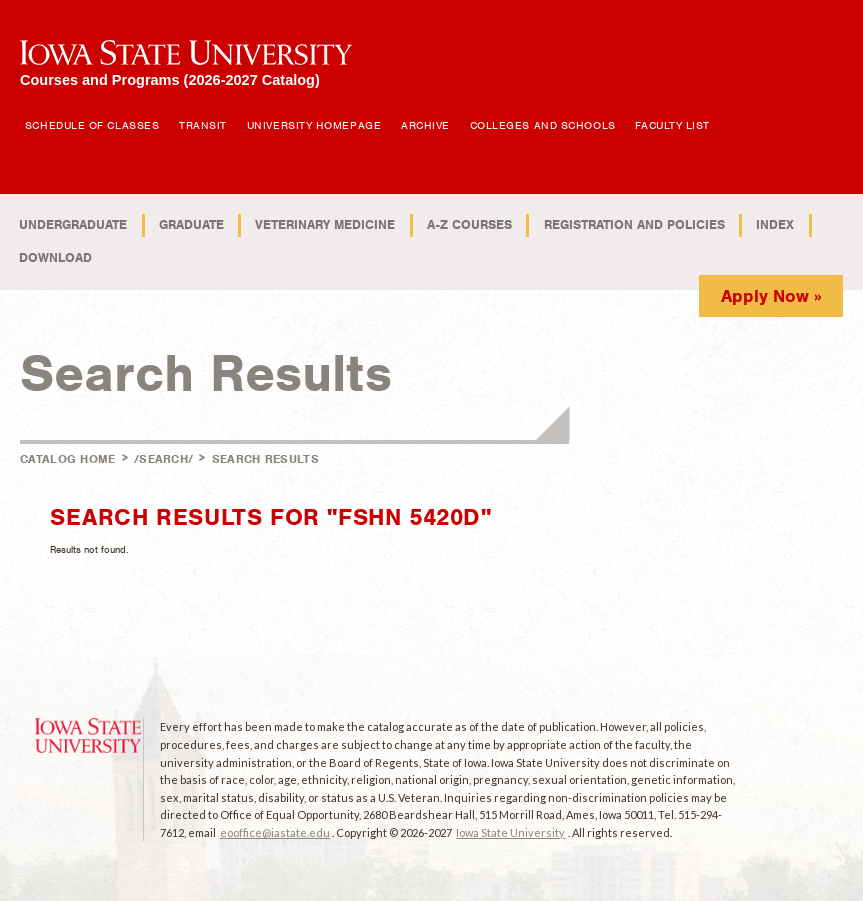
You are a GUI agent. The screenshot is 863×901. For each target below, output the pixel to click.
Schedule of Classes (92, 125)
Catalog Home (68, 459)
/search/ (163, 459)
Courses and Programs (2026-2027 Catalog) (170, 79)
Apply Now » (771, 296)
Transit (203, 125)
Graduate (191, 224)
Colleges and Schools (543, 125)
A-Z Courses (469, 224)
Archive (425, 125)
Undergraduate (73, 224)
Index (775, 224)
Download (55, 257)
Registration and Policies (634, 224)
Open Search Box (737, 114)
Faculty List (672, 125)
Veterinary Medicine (325, 224)
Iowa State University (510, 832)
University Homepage (314, 125)
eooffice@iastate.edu (275, 832)
